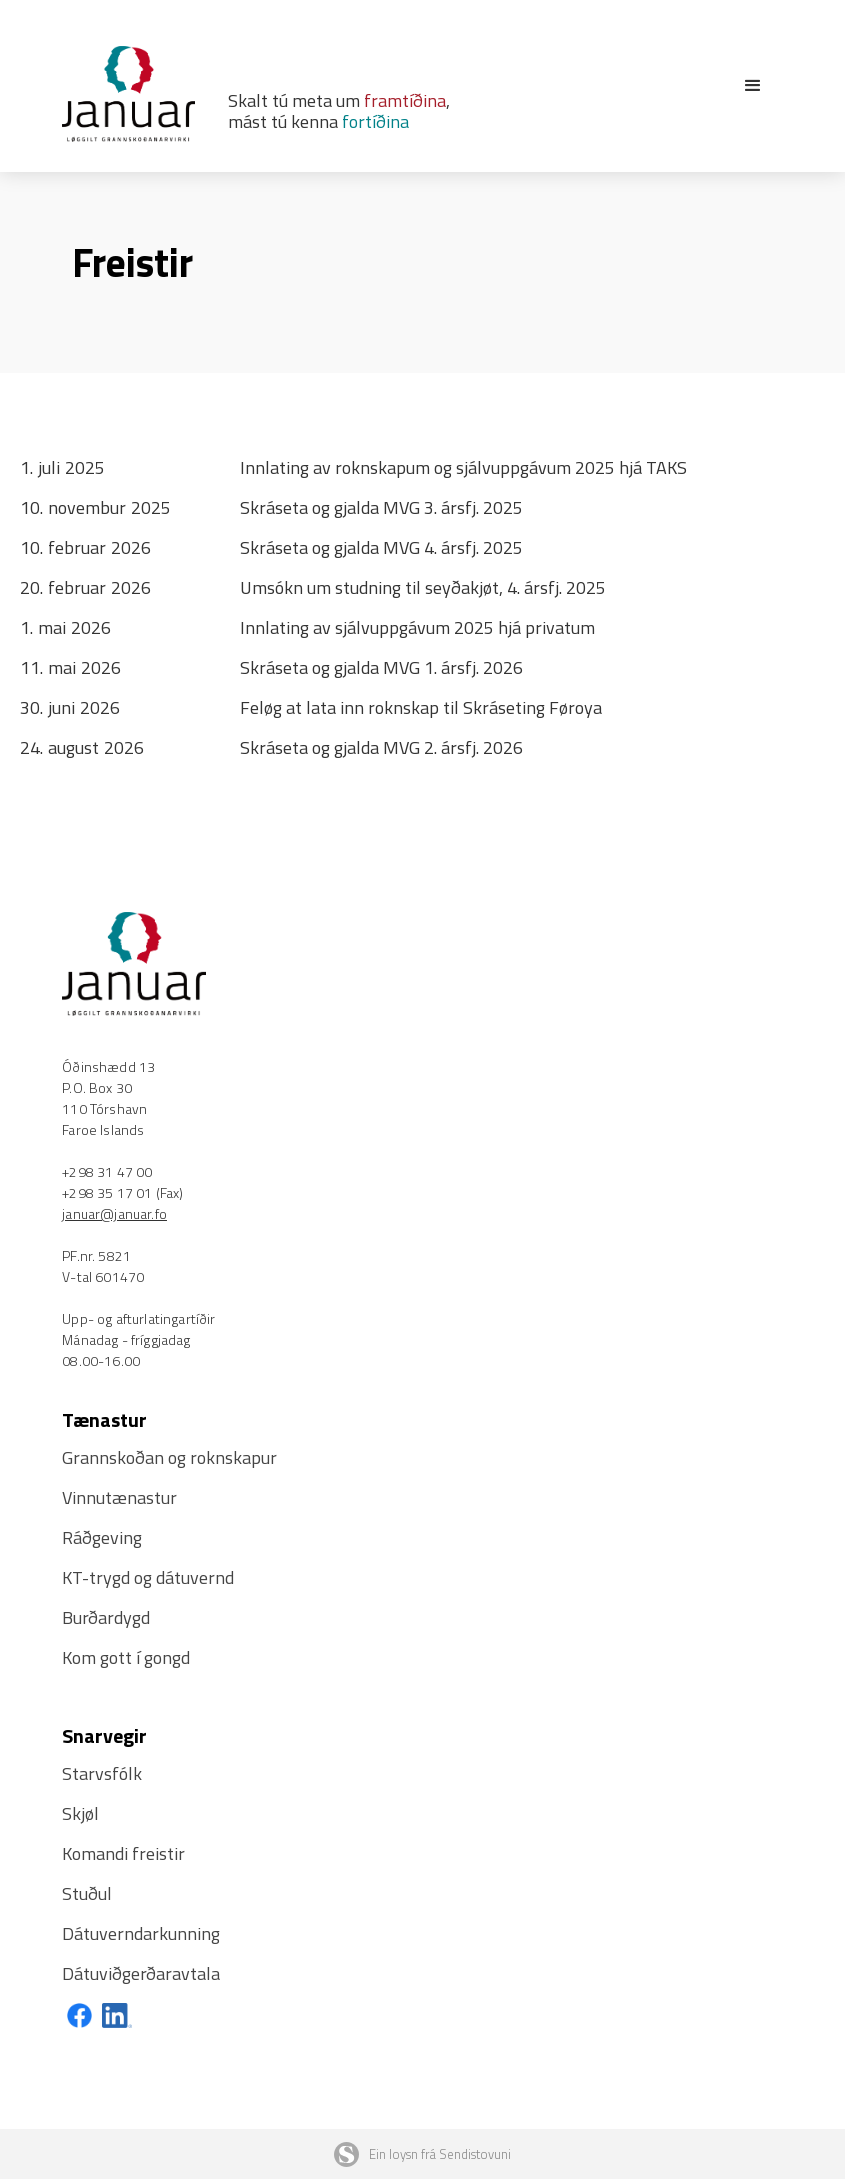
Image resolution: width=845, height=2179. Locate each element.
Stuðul (87, 1893)
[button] (753, 86)
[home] (144, 94)
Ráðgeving (102, 1537)
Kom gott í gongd (126, 1657)
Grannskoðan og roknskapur (169, 1457)
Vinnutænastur (119, 1497)
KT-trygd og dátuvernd (148, 1577)
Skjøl (80, 1813)
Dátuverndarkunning (141, 1933)
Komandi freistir (123, 1853)
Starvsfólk (102, 1773)
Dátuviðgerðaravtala (141, 1973)
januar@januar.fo (114, 1213)
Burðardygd (106, 1617)
